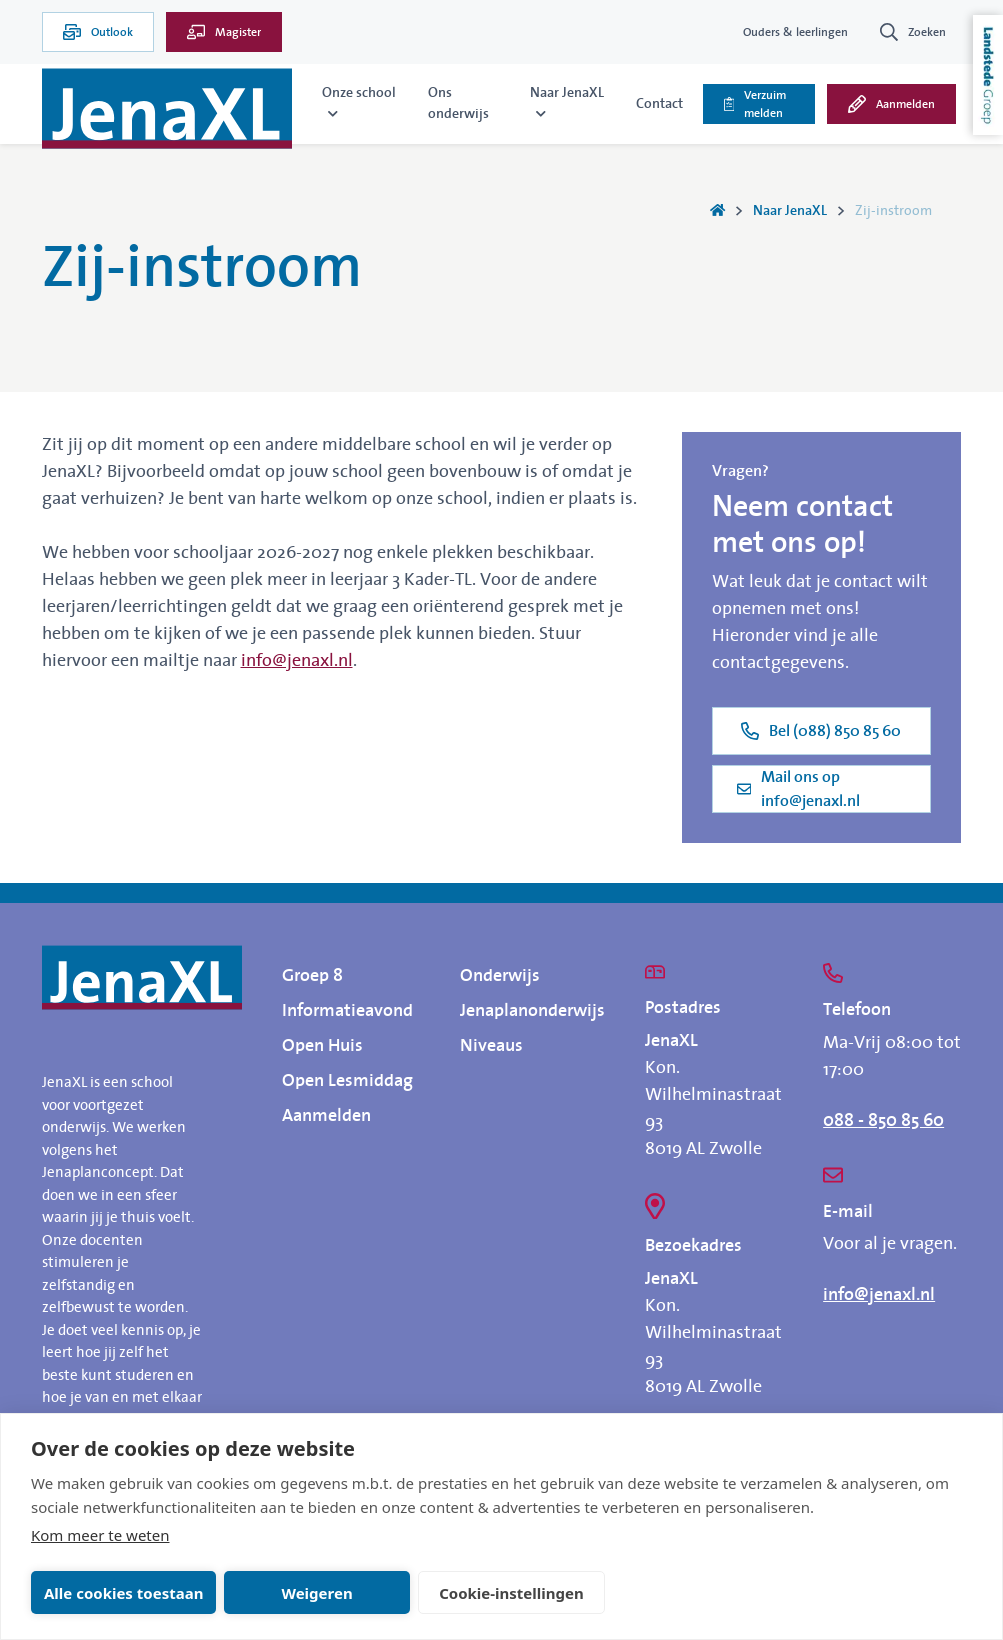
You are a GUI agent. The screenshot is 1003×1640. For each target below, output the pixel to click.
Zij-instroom (893, 211)
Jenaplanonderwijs (532, 1011)
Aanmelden (326, 1116)
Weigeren (316, 1593)
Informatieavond (347, 1011)
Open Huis (322, 1046)
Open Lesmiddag (347, 1081)
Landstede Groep (988, 75)
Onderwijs (500, 976)
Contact (659, 104)
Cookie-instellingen (511, 1593)
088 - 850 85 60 (883, 1121)
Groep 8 (312, 976)
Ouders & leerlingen (795, 32)
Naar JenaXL (790, 211)
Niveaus (491, 1046)
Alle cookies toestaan (123, 1593)
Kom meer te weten (100, 1535)
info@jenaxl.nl (297, 661)
